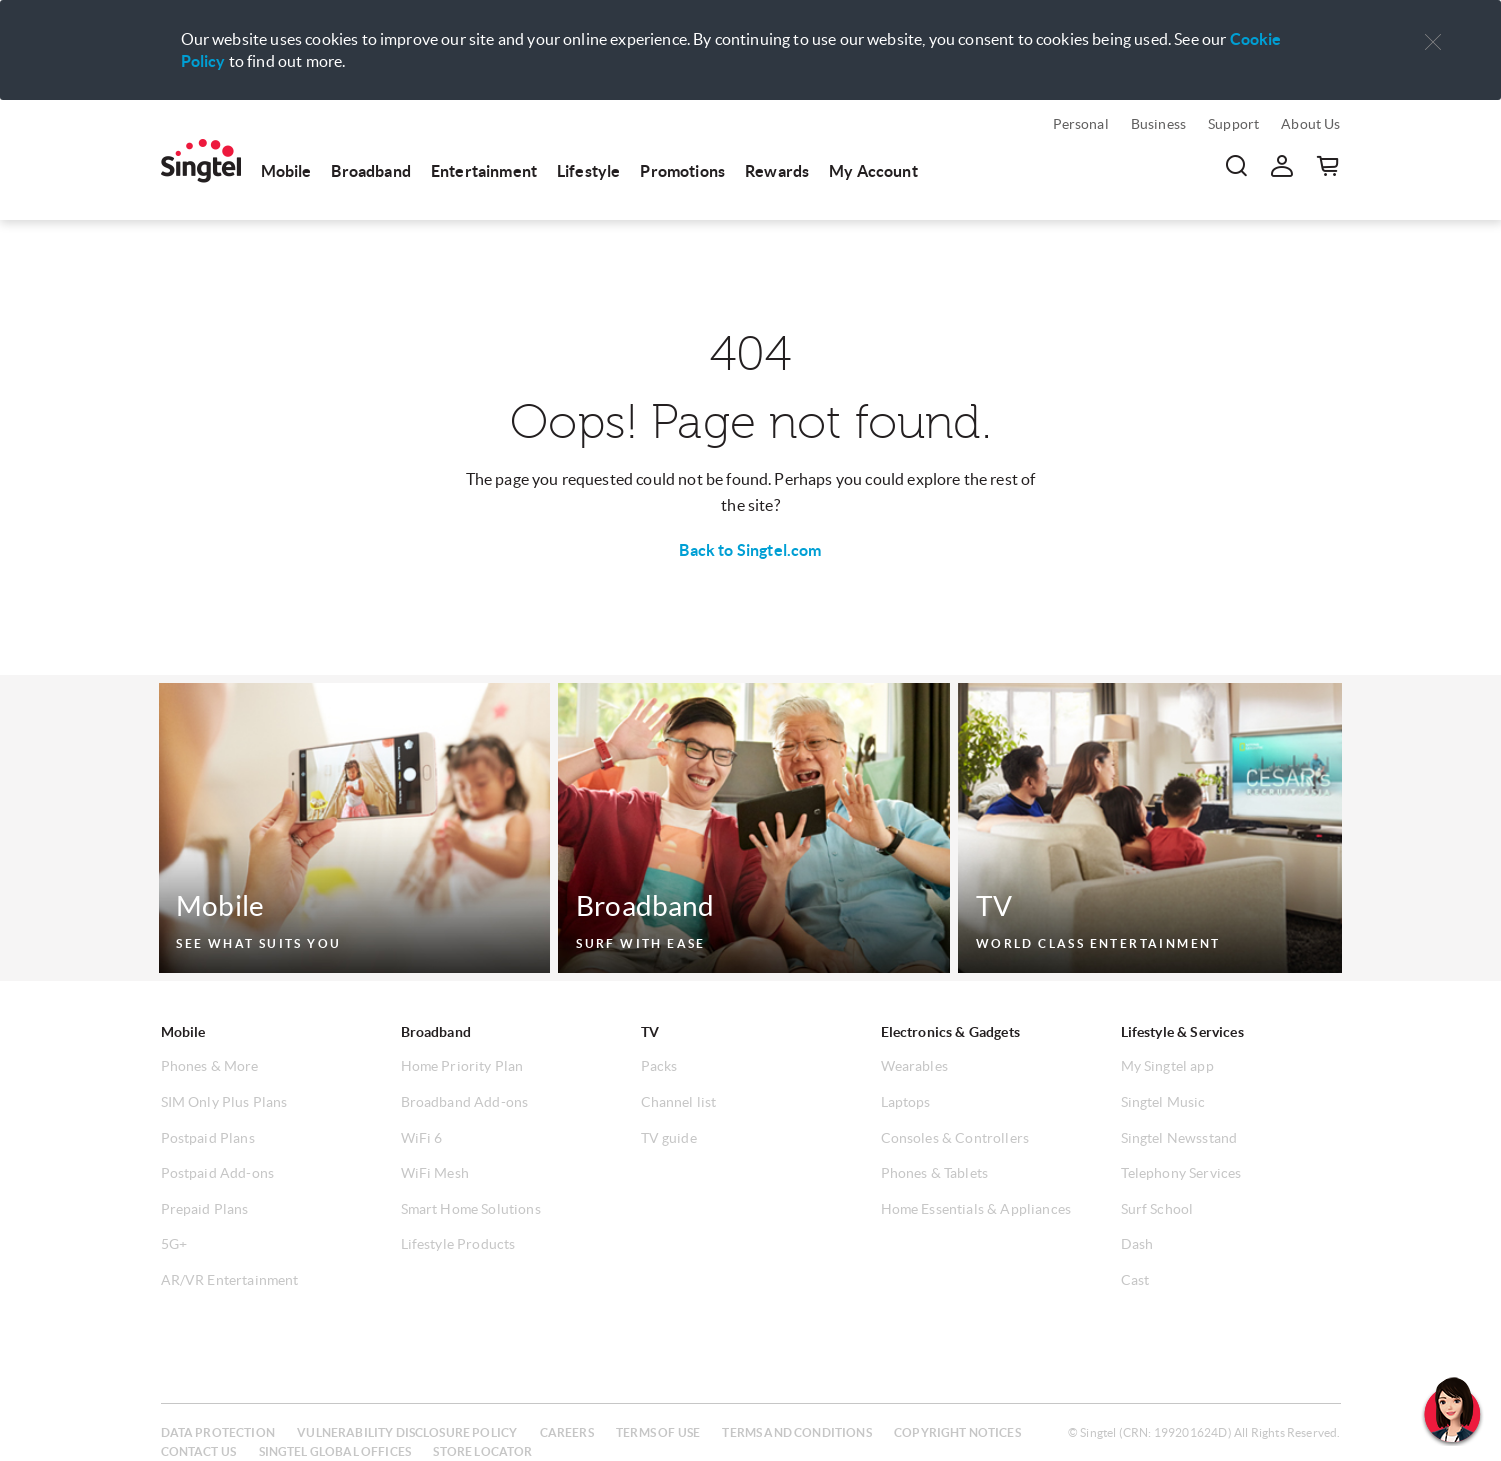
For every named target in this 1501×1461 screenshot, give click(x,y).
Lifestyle (588, 171)
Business (1158, 124)
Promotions (682, 171)
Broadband (370, 171)
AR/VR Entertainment (230, 1280)
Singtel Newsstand (1179, 1138)
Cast (1135, 1280)
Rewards (777, 171)
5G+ (174, 1244)
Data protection (218, 1432)
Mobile (286, 171)
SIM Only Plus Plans (224, 1102)
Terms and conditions (796, 1432)
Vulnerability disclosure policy (407, 1432)
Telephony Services (1181, 1173)
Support (1233, 124)
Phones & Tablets (935, 1173)
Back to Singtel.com (750, 550)
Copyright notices (957, 1432)
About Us (1310, 124)
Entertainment (484, 171)
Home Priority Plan (462, 1066)
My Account (873, 171)
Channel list (679, 1102)
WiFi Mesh (435, 1173)
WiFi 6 (422, 1138)
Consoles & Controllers (955, 1138)
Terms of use (658, 1432)
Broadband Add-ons (465, 1102)
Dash (1137, 1244)
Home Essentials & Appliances (976, 1209)
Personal (1081, 124)
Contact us (199, 1451)
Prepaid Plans (205, 1209)
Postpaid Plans (208, 1138)
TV (650, 1032)
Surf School (1157, 1209)
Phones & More (210, 1066)
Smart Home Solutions (471, 1209)
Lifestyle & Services (1182, 1032)
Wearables (914, 1066)
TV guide (669, 1138)
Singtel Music (1163, 1102)
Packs (659, 1066)
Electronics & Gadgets (950, 1032)
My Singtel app (1167, 1066)
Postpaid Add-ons (218, 1173)
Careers (567, 1432)
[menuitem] (201, 161)
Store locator (482, 1451)
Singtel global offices (335, 1451)
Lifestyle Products (458, 1244)
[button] (1433, 42)
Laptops (906, 1102)
